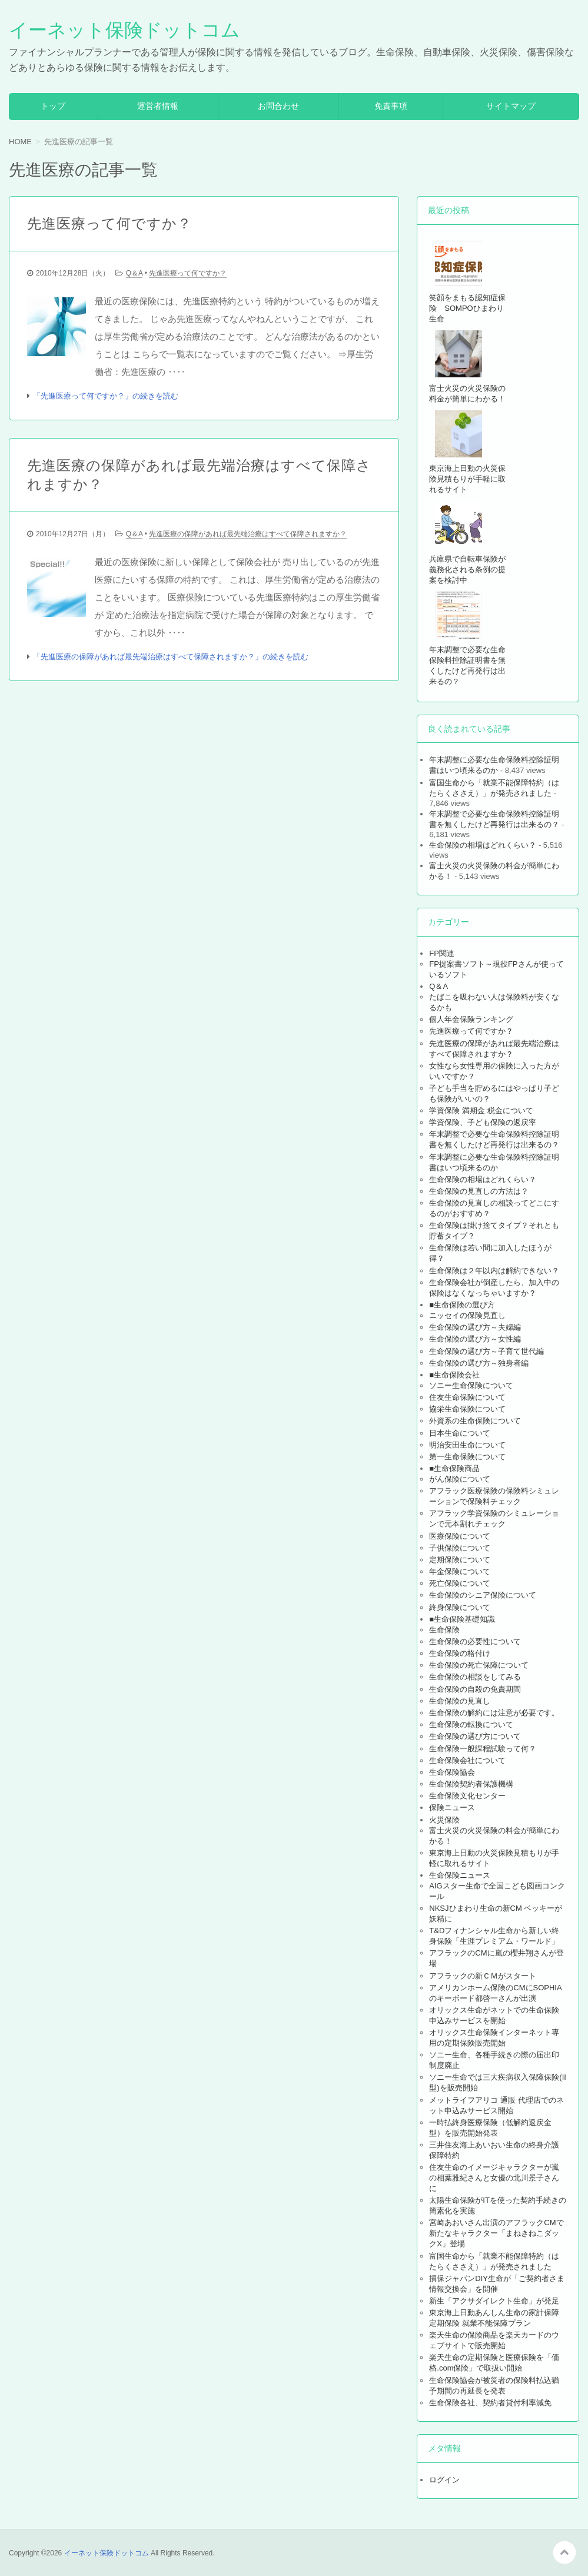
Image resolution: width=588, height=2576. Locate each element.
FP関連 (441, 953)
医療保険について (459, 1536)
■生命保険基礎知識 (462, 1619)
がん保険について (459, 1479)
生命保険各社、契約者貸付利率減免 (490, 2402)
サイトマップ (511, 106)
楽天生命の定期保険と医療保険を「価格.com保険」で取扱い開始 (494, 2362)
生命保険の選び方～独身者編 (479, 1363)
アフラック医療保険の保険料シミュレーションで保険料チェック (494, 1496)
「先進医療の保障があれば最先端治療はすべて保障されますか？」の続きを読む (170, 656)
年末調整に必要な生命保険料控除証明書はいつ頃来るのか (494, 765)
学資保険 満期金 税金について (481, 1110)
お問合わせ (278, 106)
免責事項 (390, 106)
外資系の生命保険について (475, 1420)
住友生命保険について (467, 1397)
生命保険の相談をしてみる (475, 1676)
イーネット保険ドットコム (124, 30)
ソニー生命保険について (471, 1385)
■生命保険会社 (454, 1374)
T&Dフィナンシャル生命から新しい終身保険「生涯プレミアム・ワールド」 (494, 1936)
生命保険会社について (467, 1760)
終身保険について (459, 1607)
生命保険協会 (452, 1772)
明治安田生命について (467, 1444)
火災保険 (444, 1819)
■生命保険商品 (454, 1468)
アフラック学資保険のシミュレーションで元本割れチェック (494, 1518)
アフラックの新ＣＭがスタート (482, 1975)
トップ (53, 106)
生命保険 (444, 1629)
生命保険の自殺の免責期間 (475, 1689)
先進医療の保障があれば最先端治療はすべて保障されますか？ (199, 474)
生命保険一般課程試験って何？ (482, 1748)
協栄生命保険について (467, 1409)
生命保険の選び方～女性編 (475, 1339)
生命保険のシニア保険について (482, 1595)
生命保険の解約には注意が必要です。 (494, 1712)
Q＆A (134, 273)
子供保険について (459, 1547)
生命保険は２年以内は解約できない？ (494, 1270)
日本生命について (459, 1433)
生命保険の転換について (471, 1724)
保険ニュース (452, 1807)
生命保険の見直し (459, 1701)
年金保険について (459, 1571)
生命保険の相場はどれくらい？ (482, 845)
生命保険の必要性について (475, 1641)
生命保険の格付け (459, 1653)
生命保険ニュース (459, 1875)
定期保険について (459, 1559)
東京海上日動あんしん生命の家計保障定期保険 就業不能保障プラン (494, 2318)
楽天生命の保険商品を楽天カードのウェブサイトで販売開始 (494, 2340)
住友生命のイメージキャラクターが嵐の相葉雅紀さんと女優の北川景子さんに (494, 2178)
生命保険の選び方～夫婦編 (475, 1327)
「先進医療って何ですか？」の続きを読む (105, 395)
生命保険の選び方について (475, 1736)
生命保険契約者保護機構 (471, 1784)
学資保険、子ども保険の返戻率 (482, 1122)
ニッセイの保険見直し (467, 1315)
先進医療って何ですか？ (109, 223)
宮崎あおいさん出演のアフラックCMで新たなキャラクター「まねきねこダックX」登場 (496, 2233)
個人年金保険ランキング (471, 1019)
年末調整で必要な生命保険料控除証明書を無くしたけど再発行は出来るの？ (494, 1139)
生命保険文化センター (467, 1795)
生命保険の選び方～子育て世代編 (486, 1351)
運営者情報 (157, 106)
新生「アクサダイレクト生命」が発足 (494, 2300)
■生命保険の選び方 (462, 1304)
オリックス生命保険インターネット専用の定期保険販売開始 (494, 2037)
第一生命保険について (467, 1456)
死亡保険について (459, 1583)
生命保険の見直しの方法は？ (479, 1191)
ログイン (444, 2479)
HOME (20, 141)
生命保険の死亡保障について (479, 1665)
